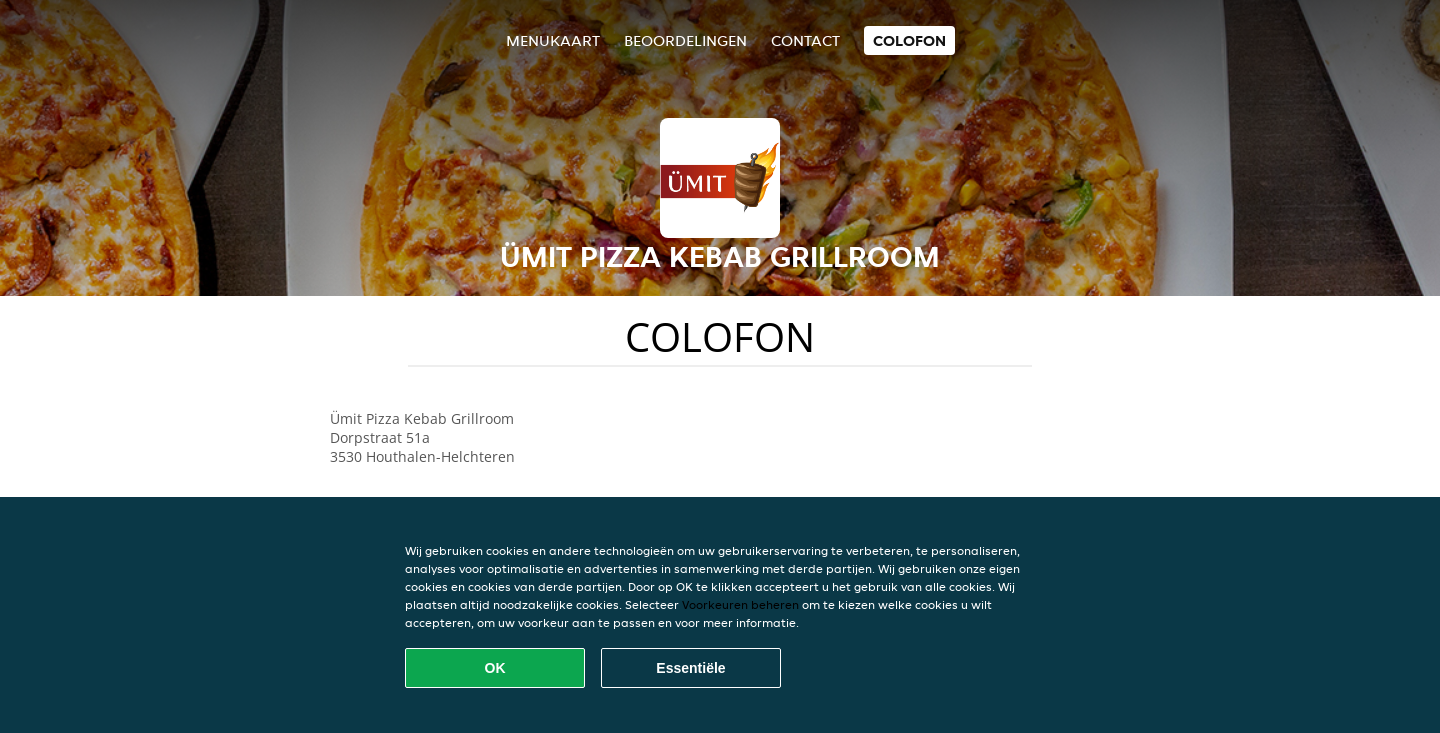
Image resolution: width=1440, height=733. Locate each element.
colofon (909, 40)
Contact (805, 40)
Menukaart (553, 40)
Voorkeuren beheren (740, 604)
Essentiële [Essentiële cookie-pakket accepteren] (690, 668)
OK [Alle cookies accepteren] (495, 668)
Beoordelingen (685, 40)
